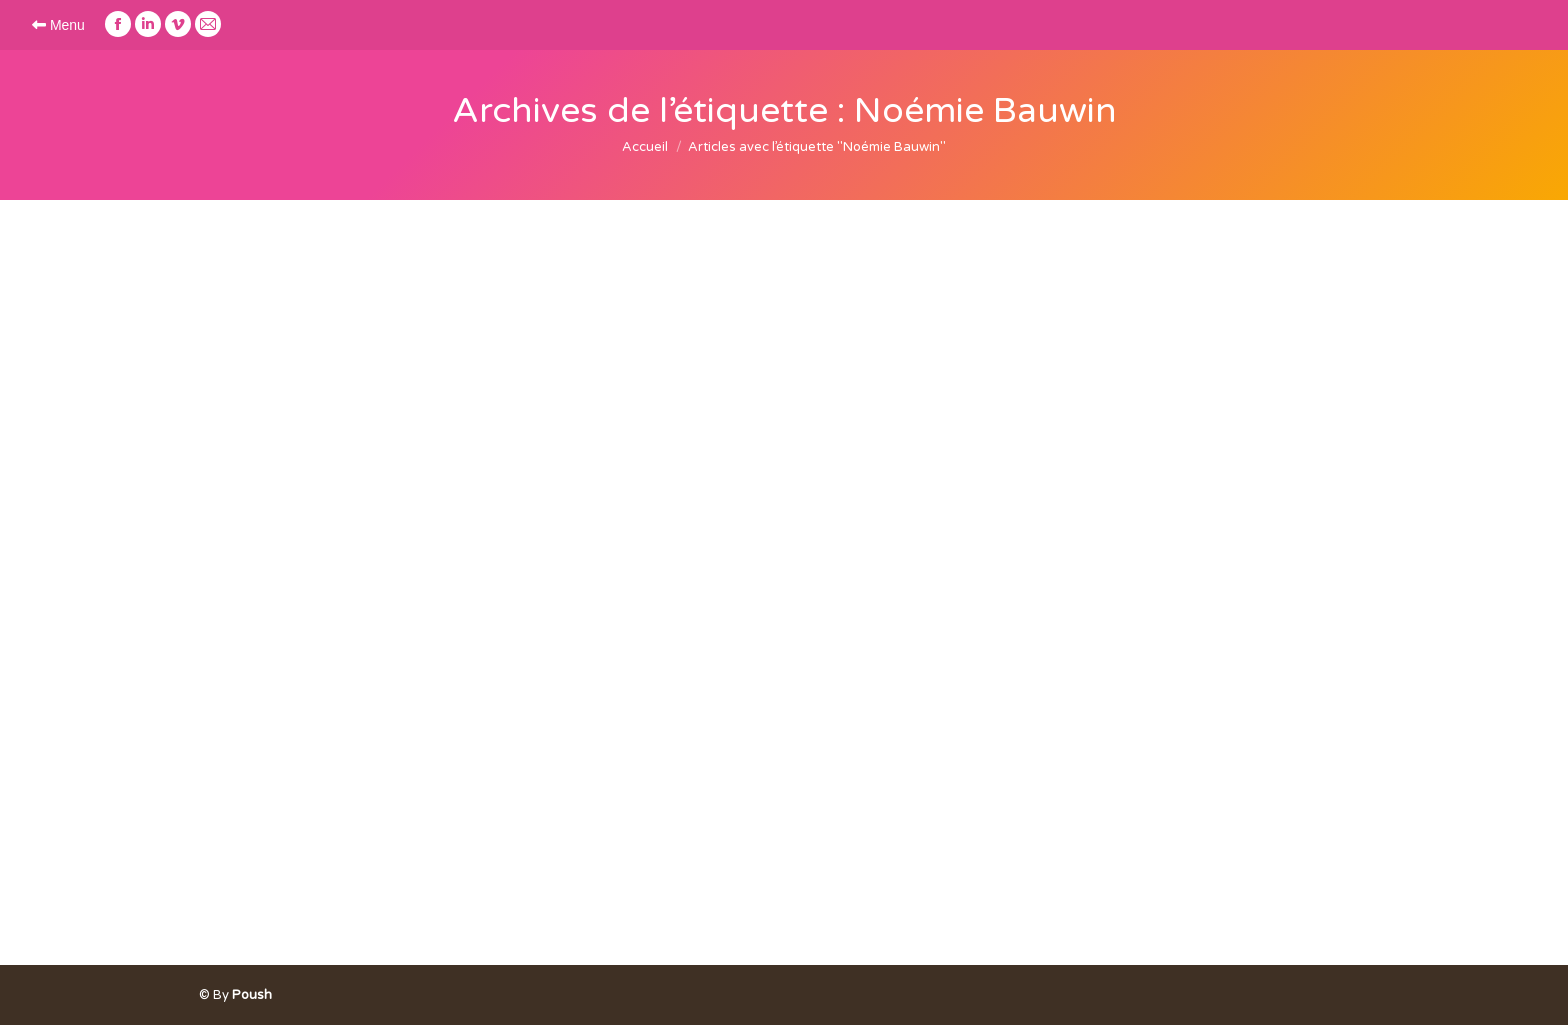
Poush (252, 995)
